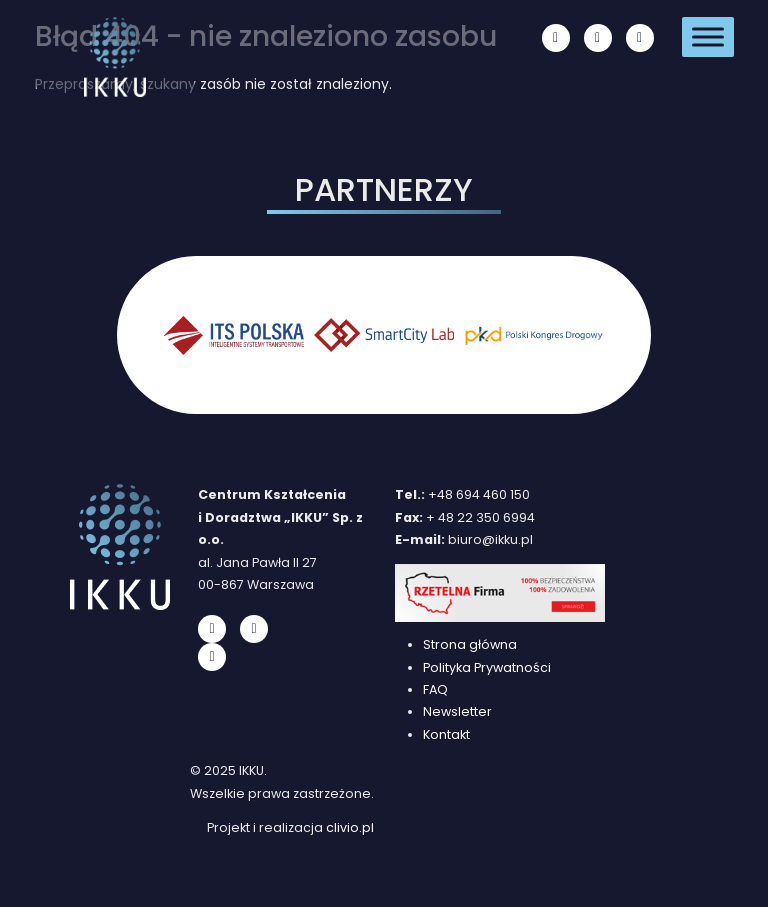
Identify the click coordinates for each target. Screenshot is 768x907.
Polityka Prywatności (487, 667)
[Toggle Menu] (708, 36)
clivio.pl (350, 827)
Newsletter (457, 711)
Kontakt (446, 734)
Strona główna (470, 644)
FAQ (435, 689)
